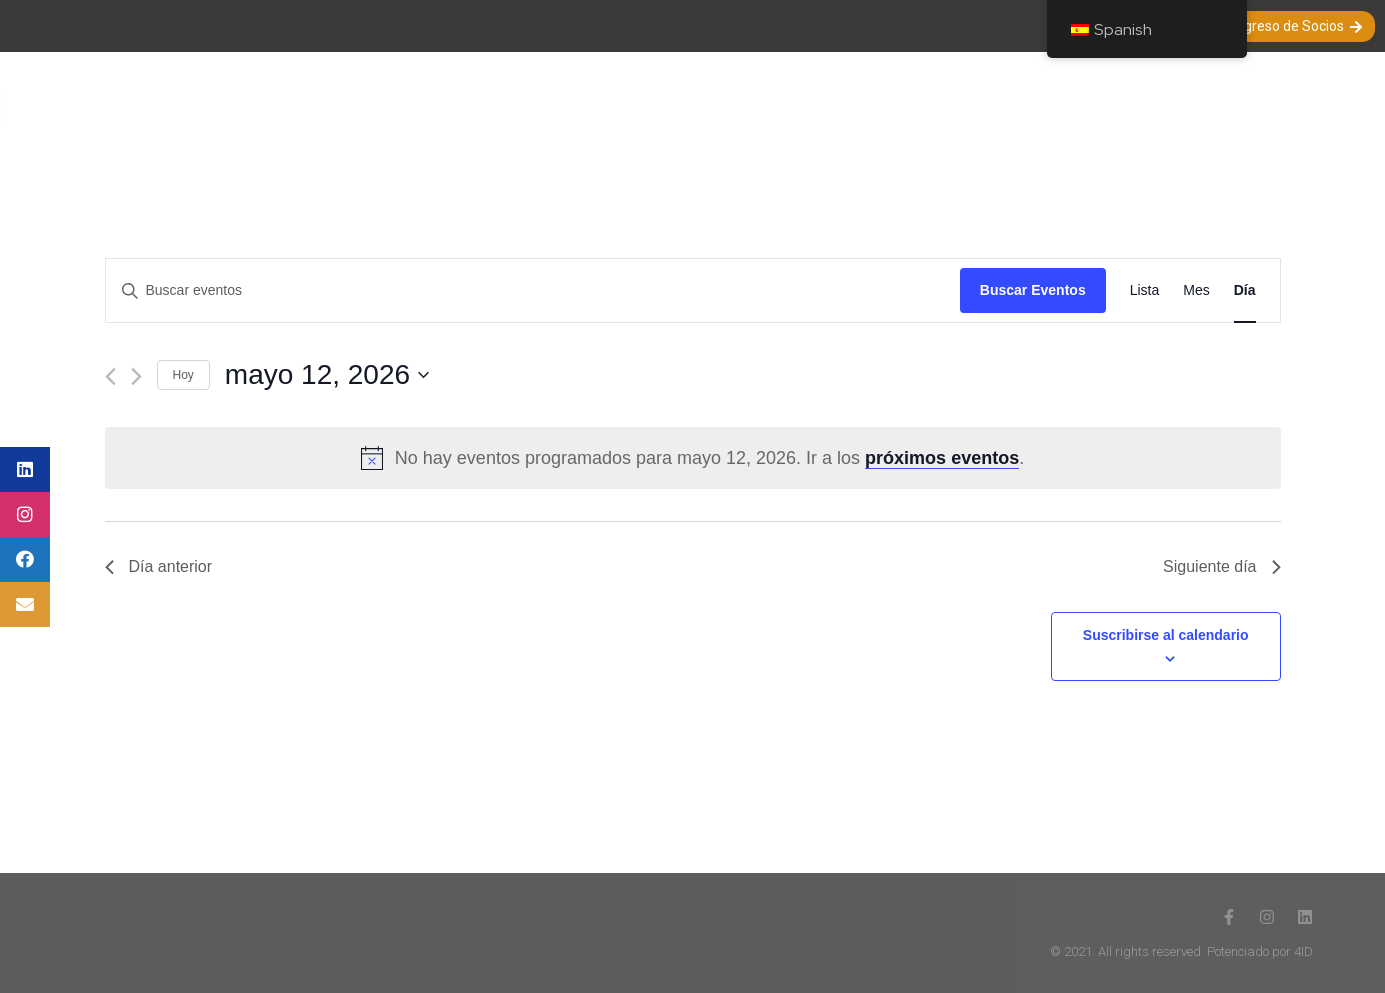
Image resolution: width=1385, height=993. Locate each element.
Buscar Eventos (1033, 290)
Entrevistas (845, 107)
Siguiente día (1221, 566)
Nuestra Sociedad (420, 107)
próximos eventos (942, 458)
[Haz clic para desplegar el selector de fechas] (753, 375)
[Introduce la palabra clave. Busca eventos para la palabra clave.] (533, 290)
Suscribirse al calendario (1166, 635)
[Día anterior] (110, 376)
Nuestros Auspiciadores (1199, 107)
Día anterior (159, 566)
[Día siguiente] (136, 376)
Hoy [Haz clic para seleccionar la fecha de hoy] (183, 375)
